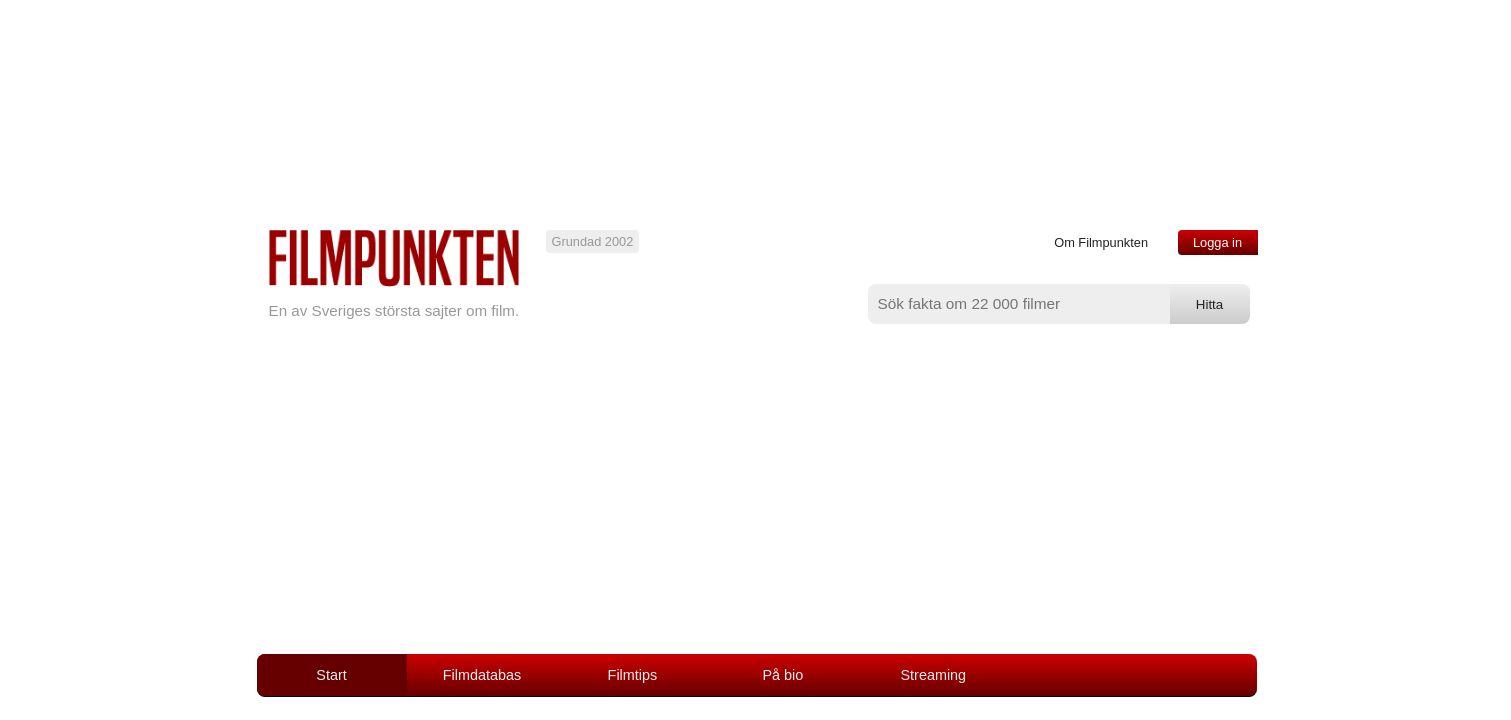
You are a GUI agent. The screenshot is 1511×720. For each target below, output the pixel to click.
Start (331, 675)
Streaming (934, 675)
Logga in (1217, 242)
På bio (782, 675)
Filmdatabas (482, 675)
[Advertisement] (756, 504)
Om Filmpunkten (1101, 242)
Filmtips (633, 675)
